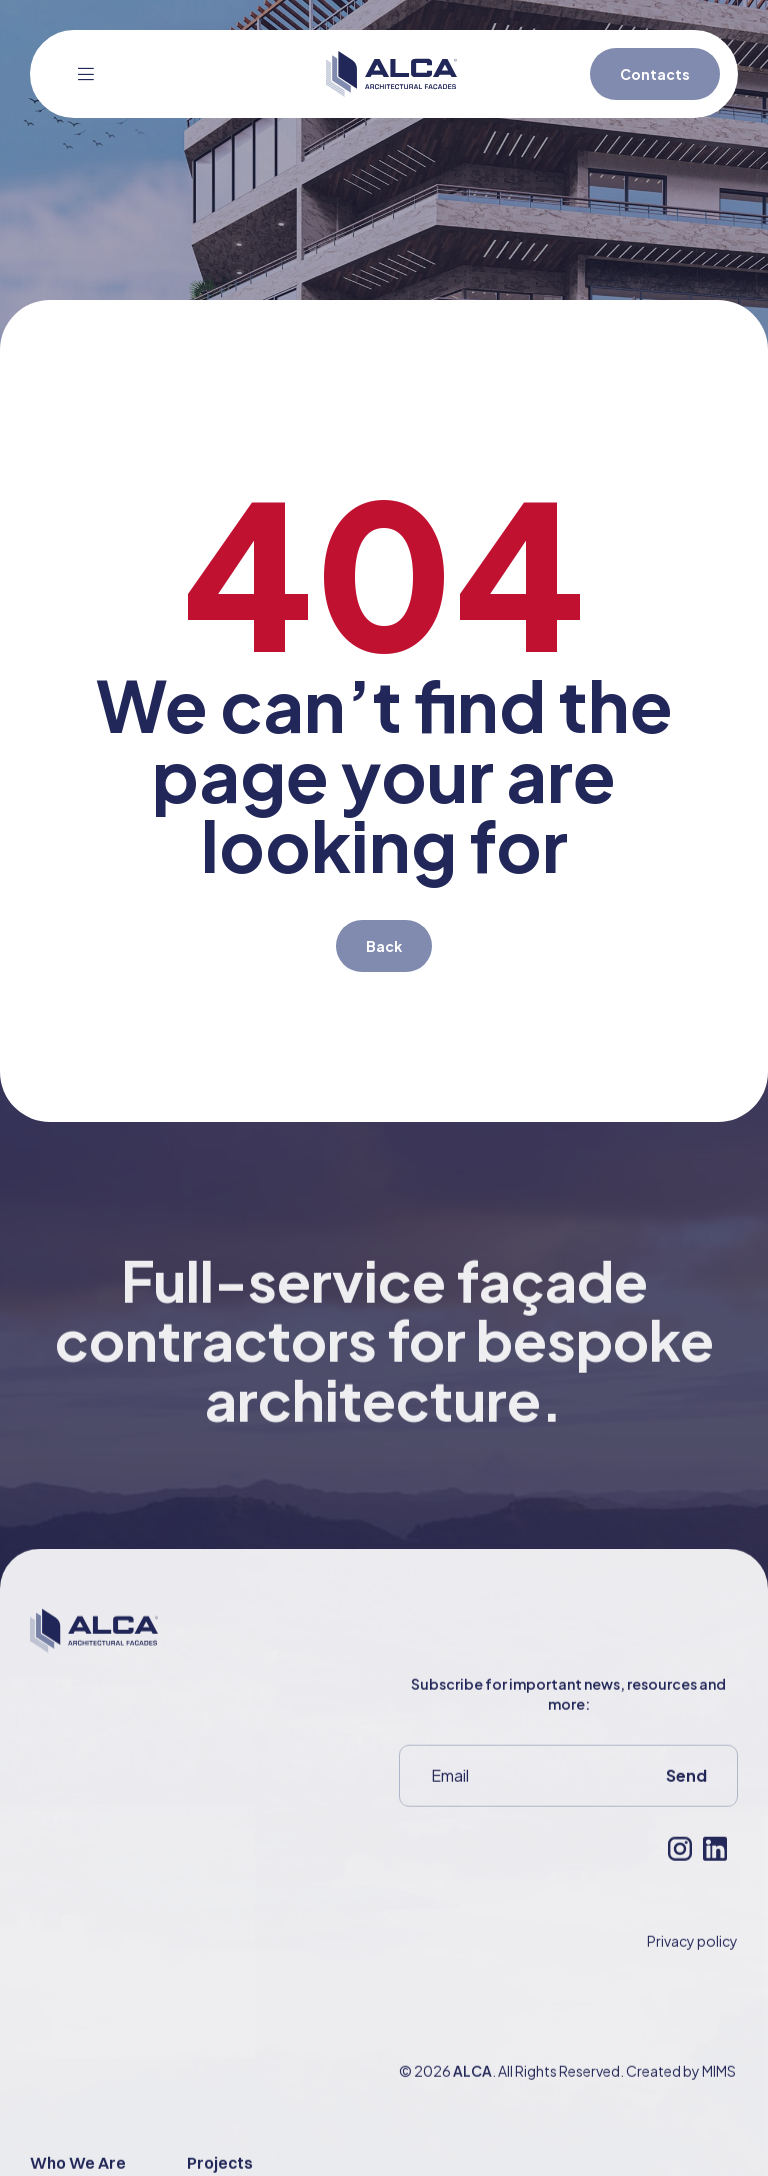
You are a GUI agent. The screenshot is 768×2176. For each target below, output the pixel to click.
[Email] (518, 1802)
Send (686, 1801)
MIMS (719, 2097)
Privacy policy (692, 1967)
